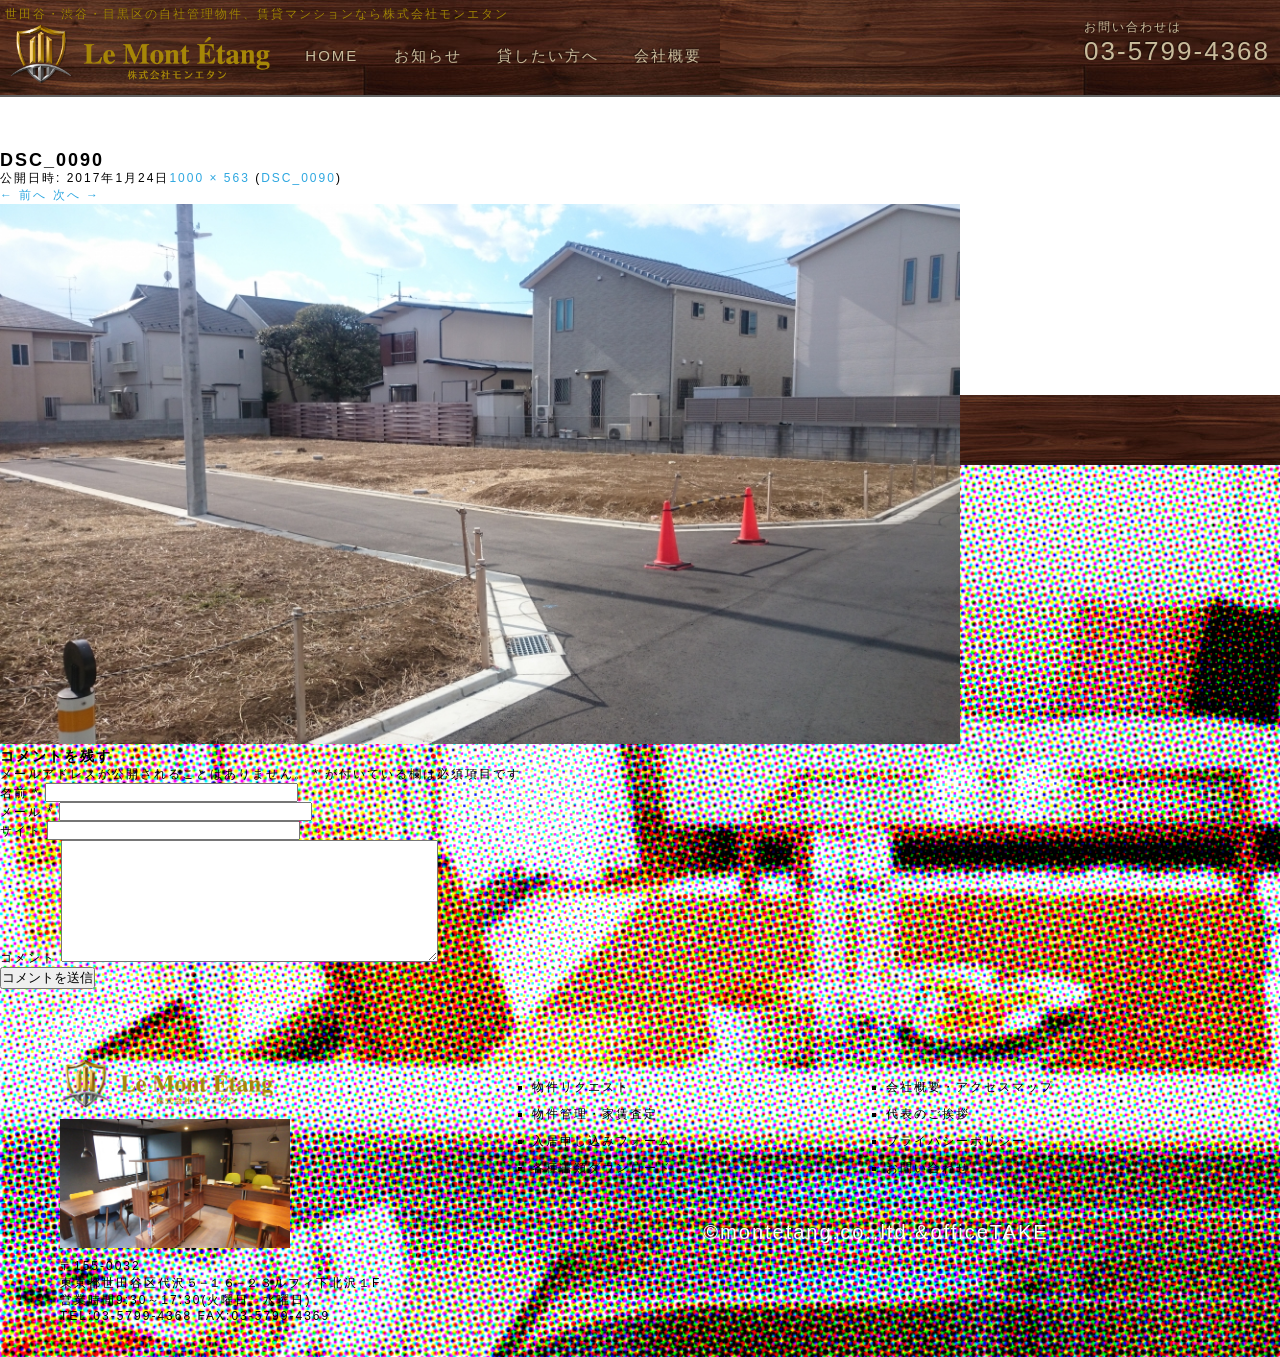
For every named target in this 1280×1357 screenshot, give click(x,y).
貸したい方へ (548, 55)
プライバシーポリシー (956, 1165)
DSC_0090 (298, 178)
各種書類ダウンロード (602, 1192)
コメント (28, 982)
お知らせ (428, 55)
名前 (20, 793)
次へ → (76, 195)
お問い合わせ (928, 1192)
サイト (21, 831)
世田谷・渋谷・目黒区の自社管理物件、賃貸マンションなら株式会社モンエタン (257, 14)
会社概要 (668, 55)
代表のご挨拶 (928, 1138)
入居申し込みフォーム (602, 1165)
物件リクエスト (581, 1111)
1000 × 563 (209, 178)
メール (27, 812)
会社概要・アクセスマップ (970, 1111)
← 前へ (23, 195)
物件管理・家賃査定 (595, 1138)
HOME (331, 55)
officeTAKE (989, 1256)
